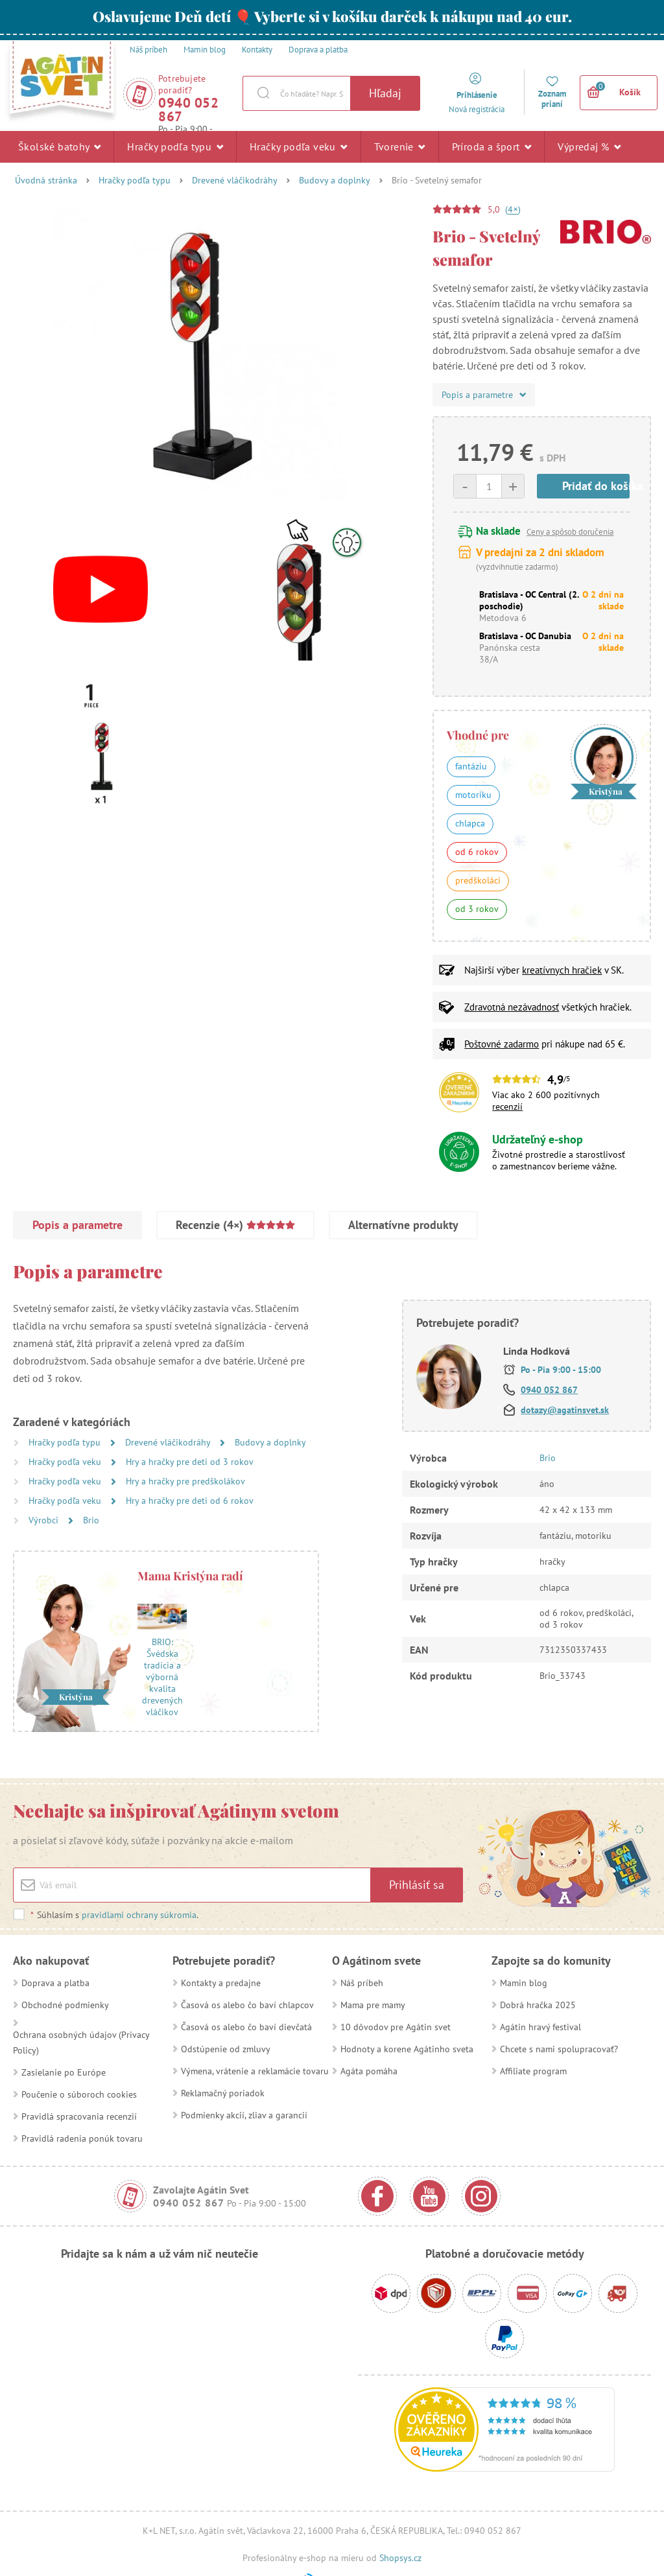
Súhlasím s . (114, 1915)
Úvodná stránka (46, 180)
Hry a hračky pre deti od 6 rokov (190, 1500)
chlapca (470, 823)
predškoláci (478, 880)
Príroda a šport (492, 146)
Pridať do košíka (596, 485)
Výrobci (45, 1520)
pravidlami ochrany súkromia (139, 1915)
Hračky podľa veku (299, 146)
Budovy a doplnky (334, 180)
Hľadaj (385, 93)
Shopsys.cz (400, 2558)
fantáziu (471, 766)
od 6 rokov (477, 852)
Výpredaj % (589, 146)
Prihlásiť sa (416, 1884)
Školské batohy (59, 146)
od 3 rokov (477, 909)
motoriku (473, 795)
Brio (91, 1520)
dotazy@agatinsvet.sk (565, 1410)
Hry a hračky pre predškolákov (185, 1481)
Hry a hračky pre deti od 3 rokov (190, 1462)
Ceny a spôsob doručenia (570, 531)
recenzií (507, 1106)
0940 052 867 (188, 109)
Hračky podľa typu (175, 146)
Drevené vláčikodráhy (235, 180)
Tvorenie (399, 146)
